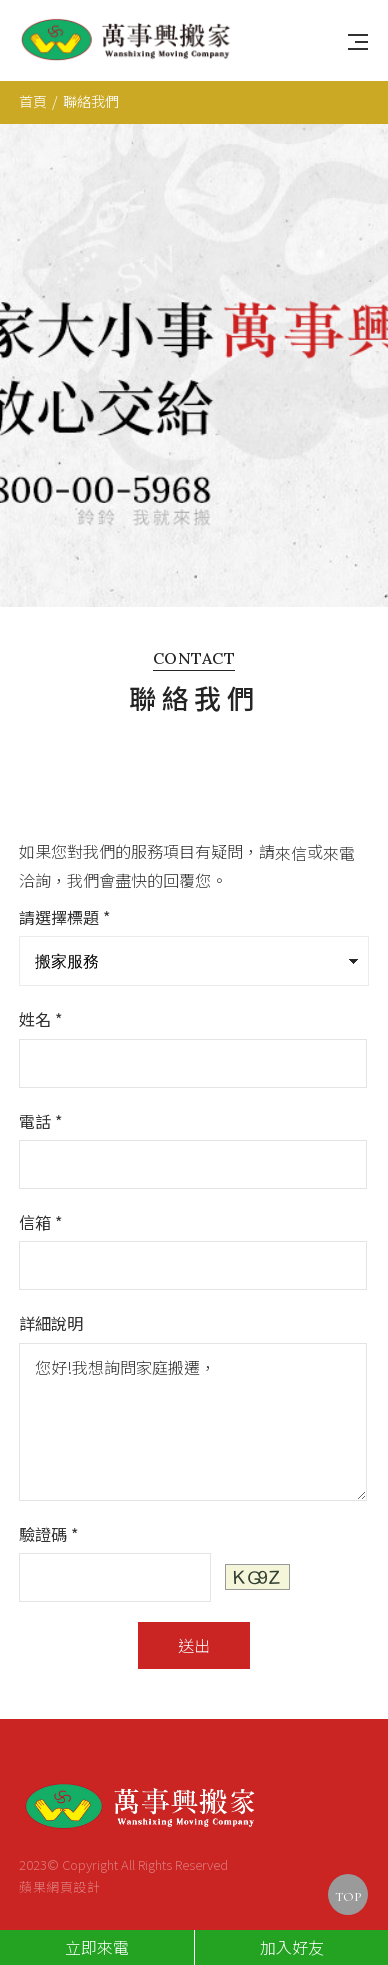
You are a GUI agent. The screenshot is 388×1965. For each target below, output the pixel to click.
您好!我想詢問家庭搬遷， (192, 1381)
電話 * (40, 1080)
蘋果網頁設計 (59, 1845)
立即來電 (97, 1947)
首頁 (33, 101)
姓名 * (40, 979)
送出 (194, 1604)
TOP (348, 1897)
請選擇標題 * (64, 877)
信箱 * (40, 1182)
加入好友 (292, 1947)
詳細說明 (51, 1283)
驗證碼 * (48, 1493)
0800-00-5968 (135, 1916)
